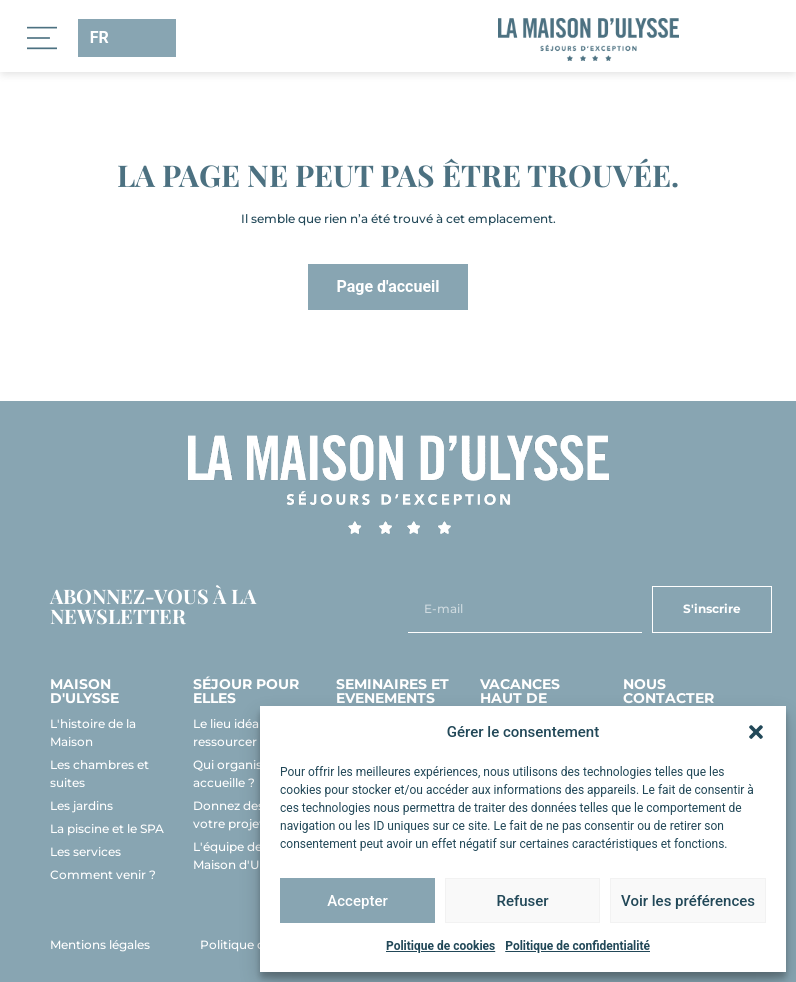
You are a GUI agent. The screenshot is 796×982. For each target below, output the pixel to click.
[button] (756, 732)
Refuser (522, 901)
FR (98, 37)
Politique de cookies (440, 946)
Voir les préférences (688, 901)
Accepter (357, 901)
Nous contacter (668, 691)
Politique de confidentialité (577, 946)
